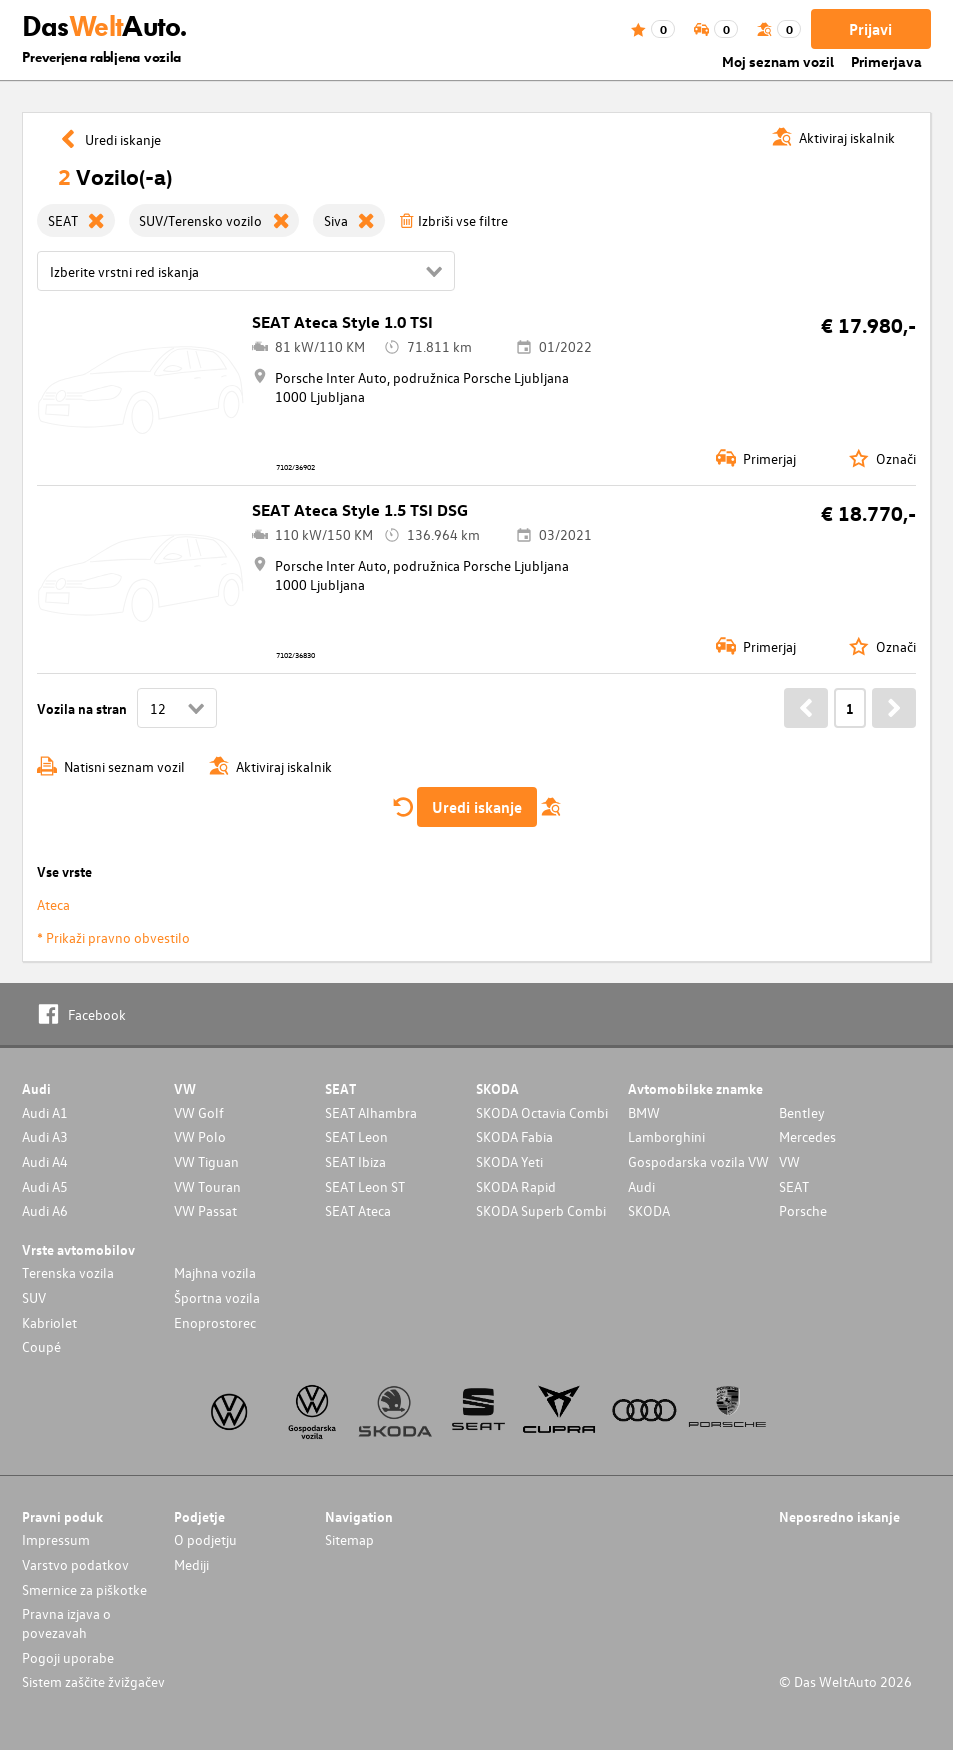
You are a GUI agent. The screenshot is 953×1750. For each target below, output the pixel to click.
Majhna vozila (215, 1272)
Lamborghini (666, 1136)
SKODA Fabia (514, 1136)
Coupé (41, 1346)
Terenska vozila (68, 1272)
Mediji (191, 1564)
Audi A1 (45, 1112)
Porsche (803, 1210)
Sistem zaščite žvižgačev (93, 1681)
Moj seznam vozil (778, 61)
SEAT (794, 1186)
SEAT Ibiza (355, 1161)
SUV (34, 1297)
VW (789, 1161)
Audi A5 (45, 1186)
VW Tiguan (206, 1161)
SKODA (649, 1210)
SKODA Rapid (516, 1186)
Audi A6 (45, 1210)
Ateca (53, 904)
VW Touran (207, 1186)
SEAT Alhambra (371, 1112)
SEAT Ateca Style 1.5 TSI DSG (360, 510)
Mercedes (807, 1136)
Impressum (56, 1539)
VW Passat (205, 1210)
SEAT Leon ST (365, 1186)
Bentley (802, 1112)
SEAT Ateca (358, 1210)
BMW (644, 1112)
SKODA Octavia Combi (542, 1112)
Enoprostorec (215, 1322)
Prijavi (870, 29)
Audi (641, 1186)
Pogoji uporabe (68, 1657)
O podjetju (205, 1539)
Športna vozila (217, 1297)
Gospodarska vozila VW (698, 1161)
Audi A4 (45, 1161)
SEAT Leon (356, 1136)
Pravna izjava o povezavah (66, 1623)
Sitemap (349, 1539)
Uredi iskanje (477, 807)
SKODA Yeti (509, 1161)
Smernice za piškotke (84, 1589)
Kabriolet (49, 1322)
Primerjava (886, 61)
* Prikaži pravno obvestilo (113, 937)
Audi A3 (45, 1136)
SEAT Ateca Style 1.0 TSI (342, 322)
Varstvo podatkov (75, 1564)
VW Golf (199, 1112)
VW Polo (200, 1136)
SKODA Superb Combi (541, 1210)
